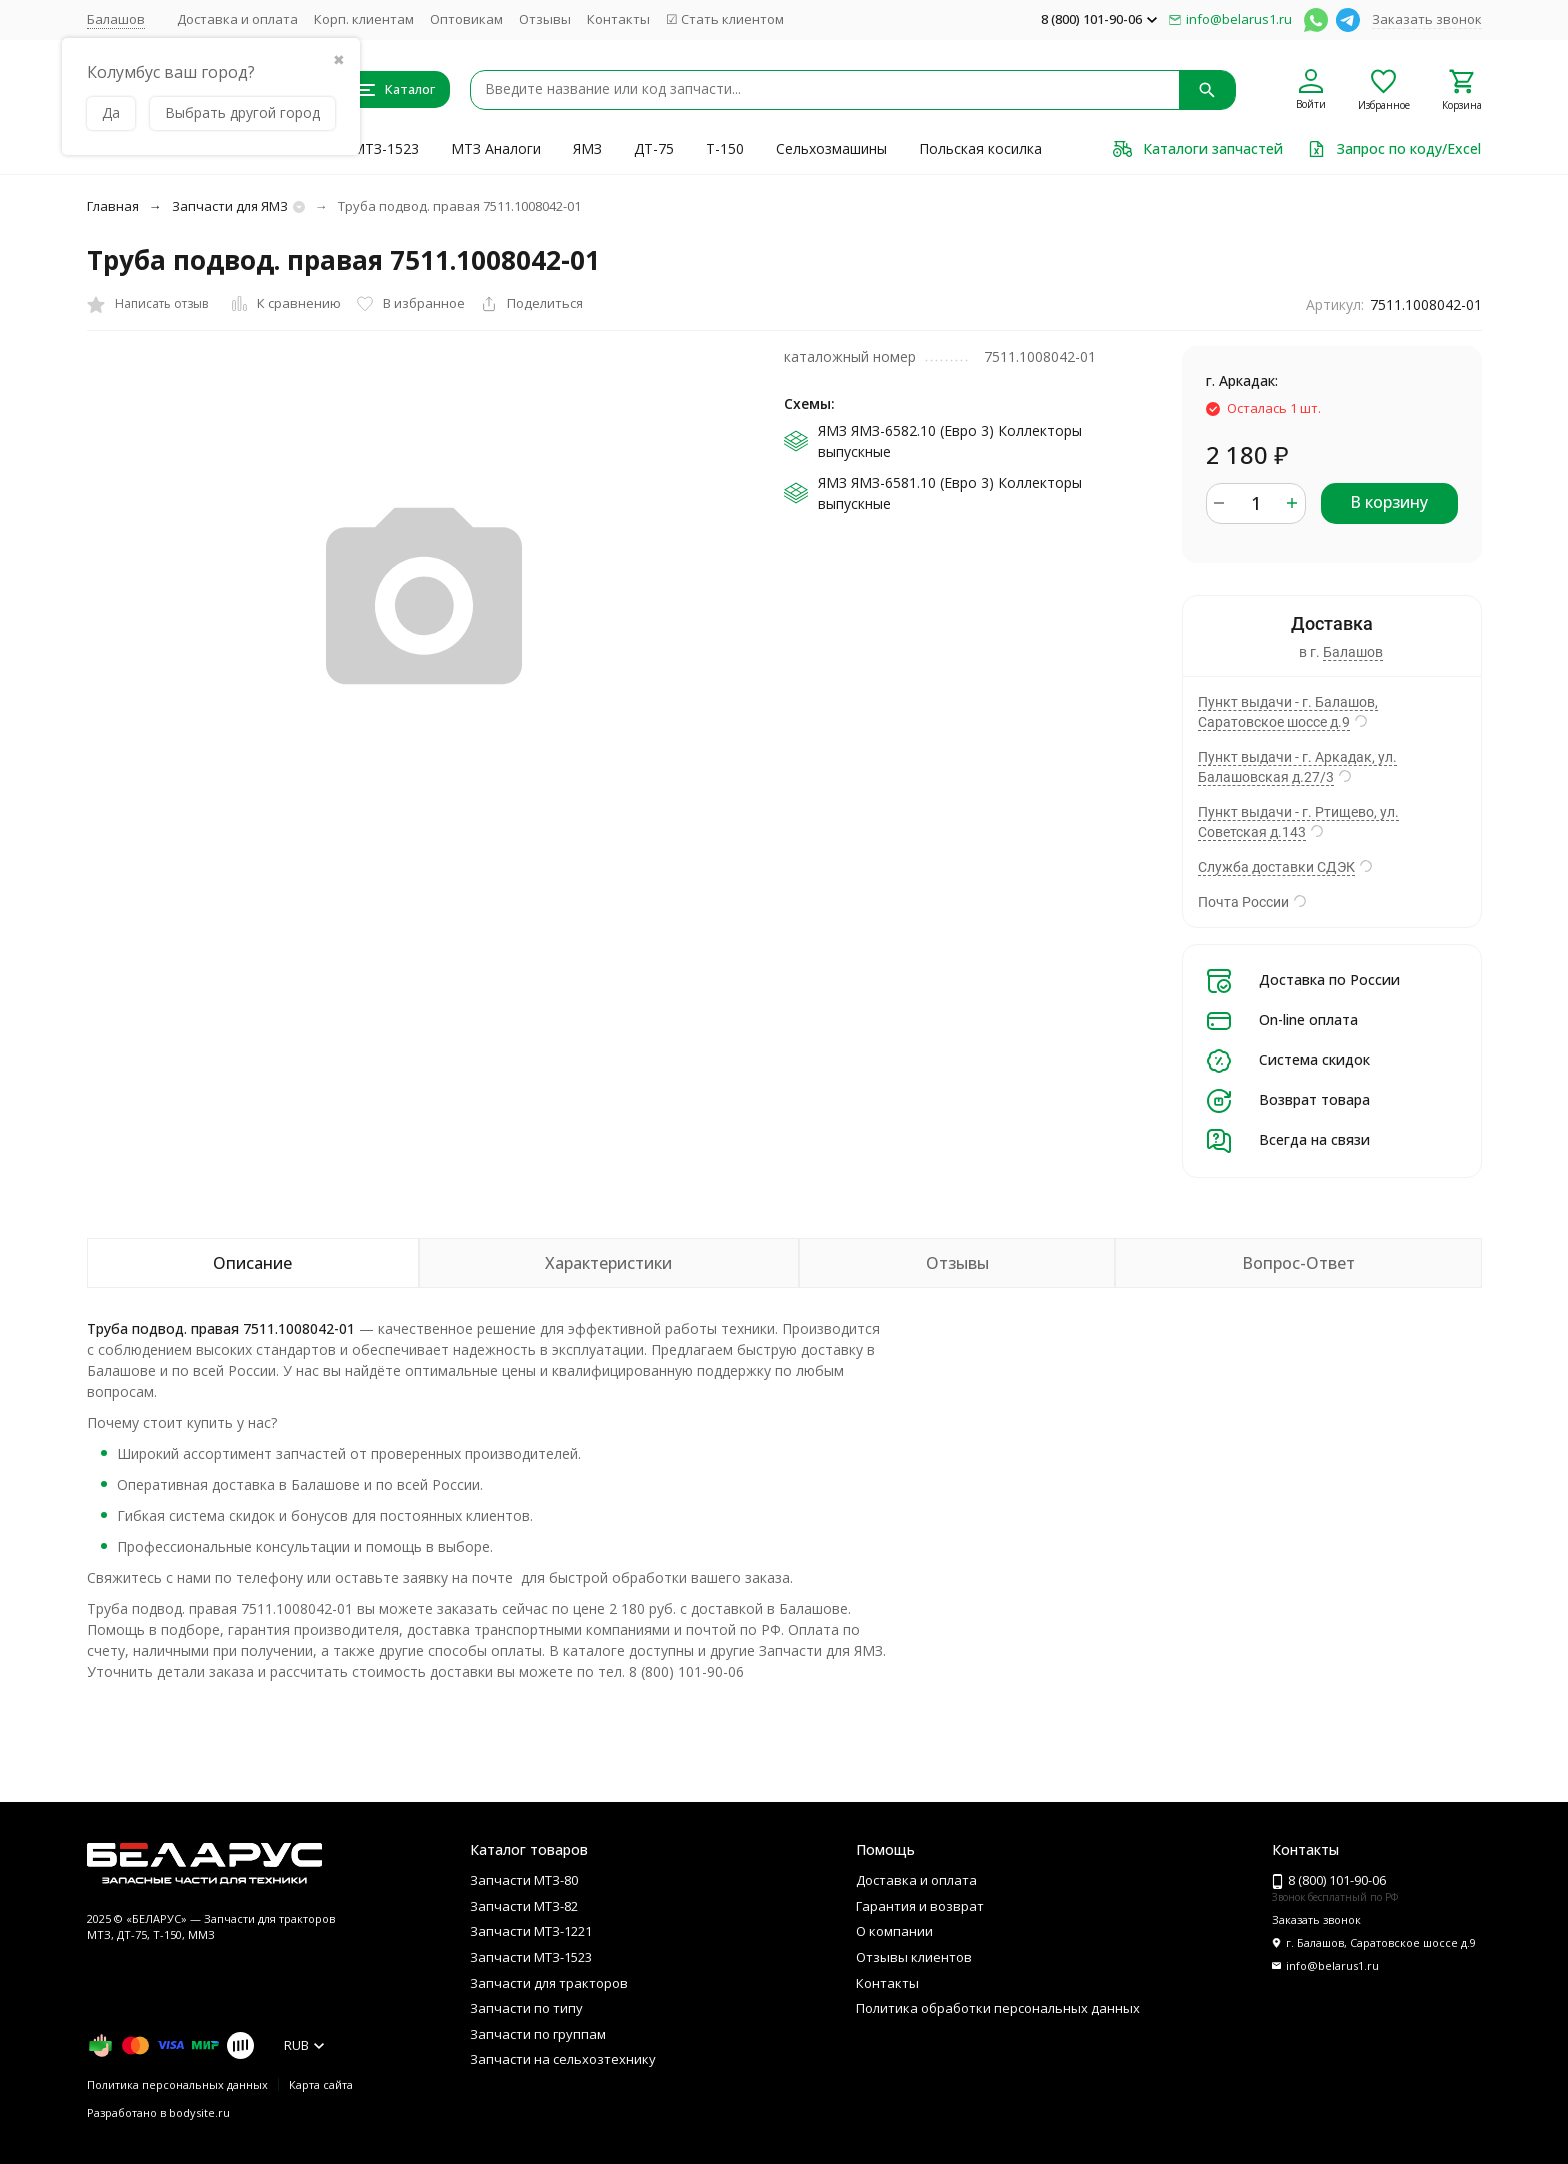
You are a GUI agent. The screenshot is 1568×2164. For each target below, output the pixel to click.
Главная (113, 206)
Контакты (618, 19)
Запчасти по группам (538, 2034)
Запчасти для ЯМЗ (230, 206)
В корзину (1389, 502)
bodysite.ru (199, 2112)
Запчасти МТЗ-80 (524, 1880)
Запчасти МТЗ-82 (524, 1906)
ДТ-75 (654, 148)
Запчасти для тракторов (549, 1983)
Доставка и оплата (237, 19)
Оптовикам (466, 19)
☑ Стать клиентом (725, 19)
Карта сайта (321, 2084)
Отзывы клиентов (914, 1957)
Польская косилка (980, 148)
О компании (894, 1931)
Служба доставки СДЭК (1276, 867)
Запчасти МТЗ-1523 (531, 1957)
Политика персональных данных (177, 2084)
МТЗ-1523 (385, 148)
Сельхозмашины (831, 148)
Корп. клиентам (364, 19)
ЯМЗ (587, 148)
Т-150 (725, 148)
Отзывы (545, 19)
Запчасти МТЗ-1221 (531, 1931)
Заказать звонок (1427, 19)
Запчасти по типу (526, 2008)
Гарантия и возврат (920, 1906)
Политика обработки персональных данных (998, 2008)
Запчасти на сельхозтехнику (563, 2059)
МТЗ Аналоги (496, 148)
